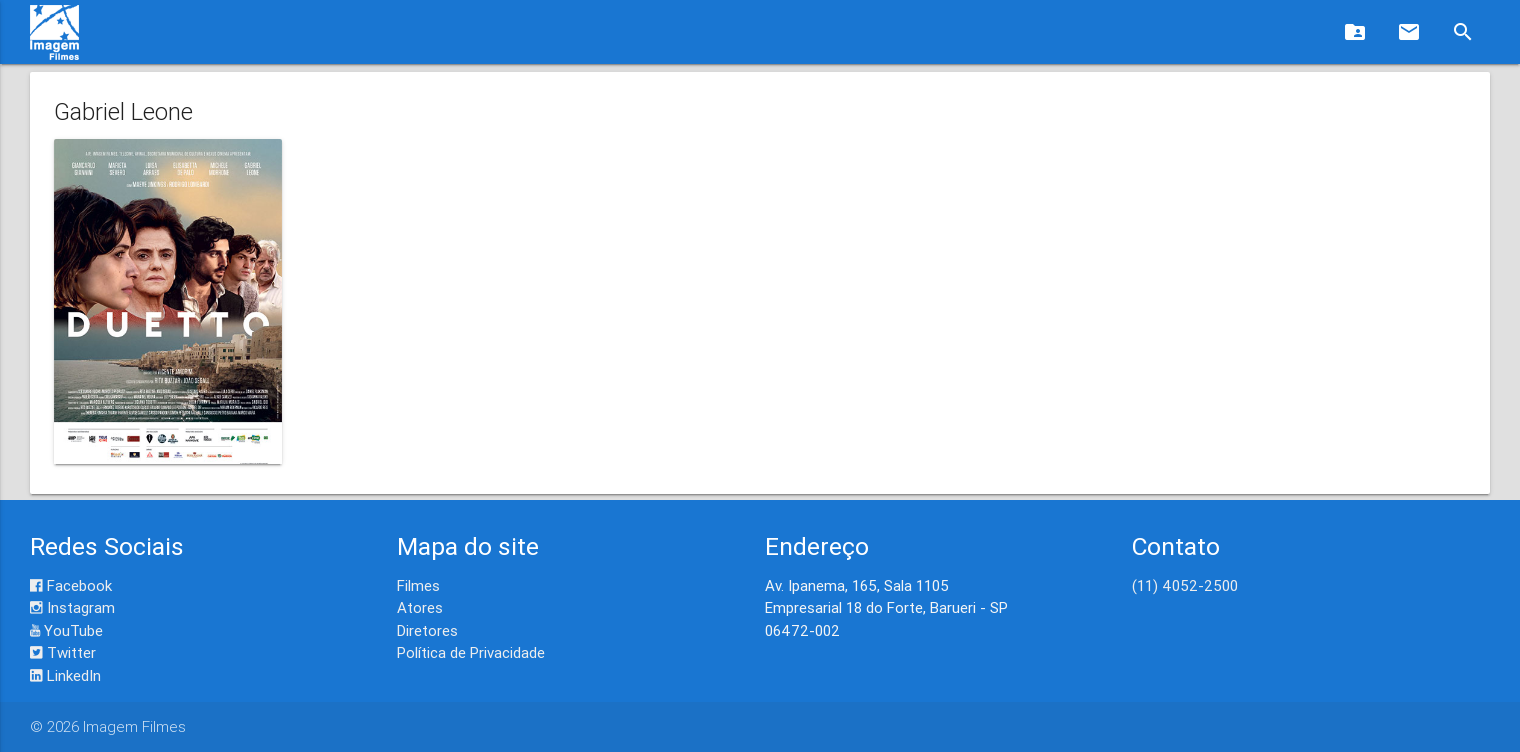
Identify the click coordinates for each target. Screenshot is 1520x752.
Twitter (63, 652)
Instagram (72, 607)
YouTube (66, 630)
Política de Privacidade (471, 652)
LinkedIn (65, 675)
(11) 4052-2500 (1185, 585)
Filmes (418, 585)
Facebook (71, 585)
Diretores (427, 630)
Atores (420, 607)
